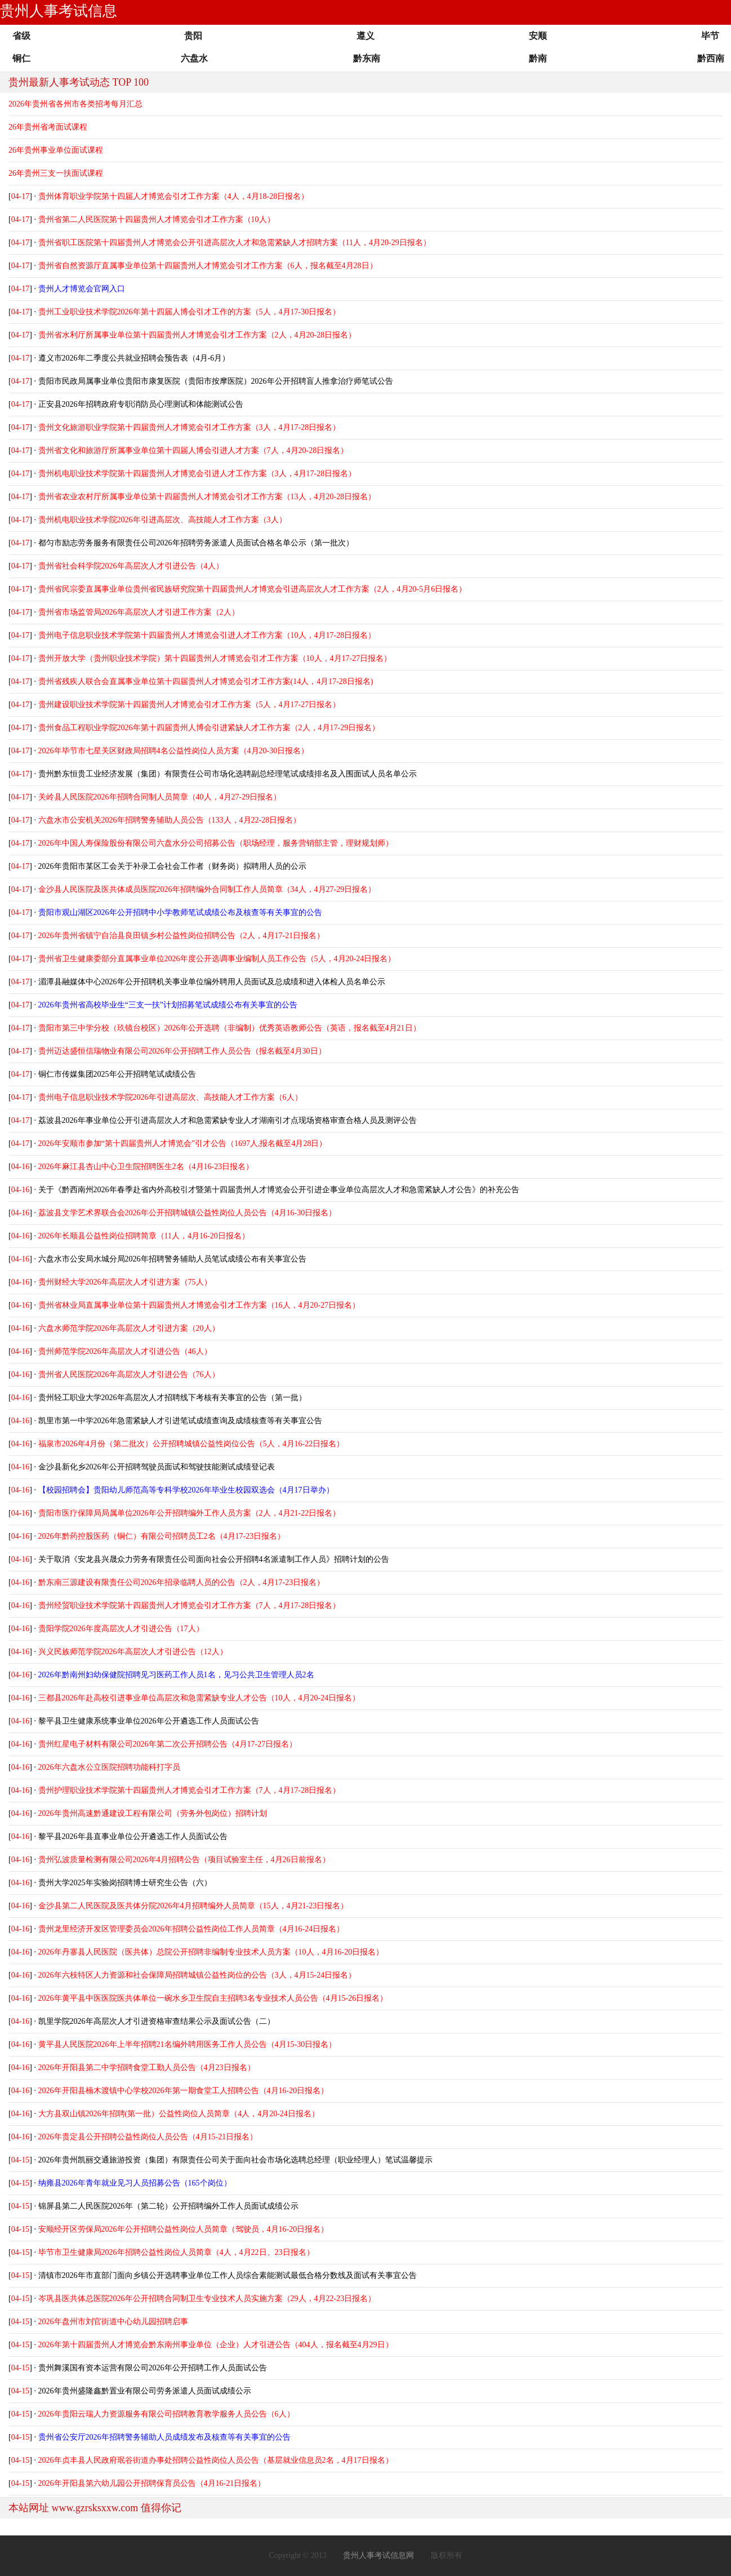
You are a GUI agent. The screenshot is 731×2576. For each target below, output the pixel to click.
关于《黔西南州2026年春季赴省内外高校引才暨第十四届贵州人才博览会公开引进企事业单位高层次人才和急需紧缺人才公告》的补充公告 (278, 1189)
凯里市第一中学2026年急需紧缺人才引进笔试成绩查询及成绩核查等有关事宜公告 (180, 1420)
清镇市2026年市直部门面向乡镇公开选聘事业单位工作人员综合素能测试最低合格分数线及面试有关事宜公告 (227, 2275)
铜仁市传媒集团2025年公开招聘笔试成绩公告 (117, 1074)
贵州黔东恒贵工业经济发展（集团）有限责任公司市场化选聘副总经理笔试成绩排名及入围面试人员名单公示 (227, 774)
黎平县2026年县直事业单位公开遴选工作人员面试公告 (133, 1836)
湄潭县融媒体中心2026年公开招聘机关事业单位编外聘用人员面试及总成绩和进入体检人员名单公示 (211, 982)
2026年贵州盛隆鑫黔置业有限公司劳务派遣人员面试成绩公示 (144, 2391)
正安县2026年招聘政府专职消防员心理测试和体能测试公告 (140, 404)
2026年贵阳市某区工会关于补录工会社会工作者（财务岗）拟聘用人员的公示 (172, 866)
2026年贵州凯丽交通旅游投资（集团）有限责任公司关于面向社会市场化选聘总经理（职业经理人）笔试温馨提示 (235, 2160)
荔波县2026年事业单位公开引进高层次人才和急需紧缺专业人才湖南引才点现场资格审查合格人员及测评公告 (227, 1120)
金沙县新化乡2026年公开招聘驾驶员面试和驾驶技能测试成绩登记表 (156, 1467)
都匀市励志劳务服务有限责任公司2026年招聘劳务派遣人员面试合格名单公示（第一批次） (196, 543)
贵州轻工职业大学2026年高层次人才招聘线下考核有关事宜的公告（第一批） (172, 1397)
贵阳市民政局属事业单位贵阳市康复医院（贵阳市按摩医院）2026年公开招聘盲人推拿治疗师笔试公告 (215, 381)
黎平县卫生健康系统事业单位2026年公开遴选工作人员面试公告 (148, 1721)
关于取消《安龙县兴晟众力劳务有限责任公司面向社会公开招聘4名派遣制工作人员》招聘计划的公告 (213, 1559)
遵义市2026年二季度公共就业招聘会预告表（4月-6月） (134, 358)
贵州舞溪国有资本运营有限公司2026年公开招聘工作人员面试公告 (152, 2368)
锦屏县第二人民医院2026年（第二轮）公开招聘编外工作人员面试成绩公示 (168, 2206)
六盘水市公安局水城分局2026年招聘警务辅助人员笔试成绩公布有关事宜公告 (172, 1259)
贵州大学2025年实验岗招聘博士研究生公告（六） (125, 1882)
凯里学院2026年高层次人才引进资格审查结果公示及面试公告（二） (156, 2021)
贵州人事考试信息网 (378, 2555)
